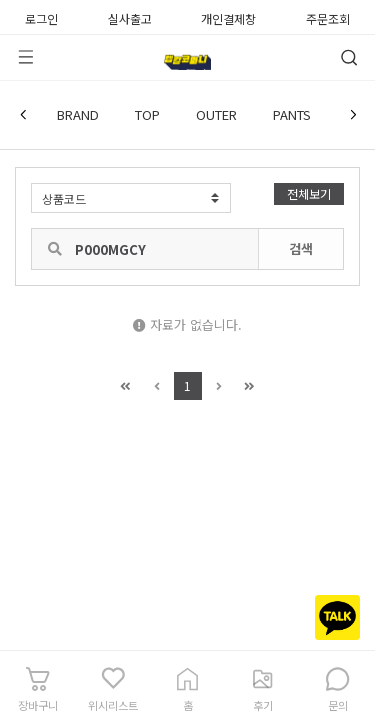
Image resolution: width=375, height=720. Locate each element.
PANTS (292, 114)
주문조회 (328, 17)
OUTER (216, 114)
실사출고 (130, 17)
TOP (147, 114)
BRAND (78, 114)
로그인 (41, 17)
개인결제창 (228, 17)
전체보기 (309, 193)
